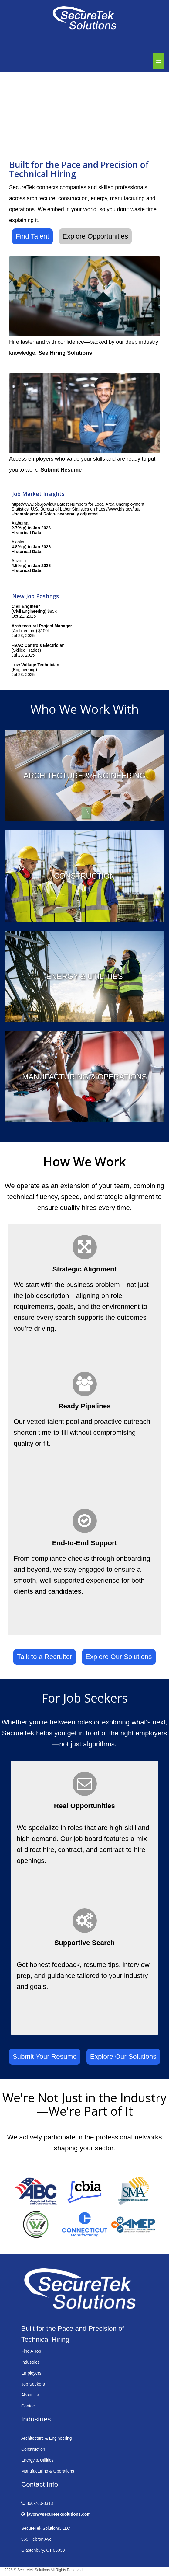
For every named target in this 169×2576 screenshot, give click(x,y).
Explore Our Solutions (119, 1657)
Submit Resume (61, 470)
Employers (31, 2373)
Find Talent (32, 236)
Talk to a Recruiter (44, 1657)
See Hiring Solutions (65, 353)
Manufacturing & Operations (47, 2471)
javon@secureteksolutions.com (59, 2514)
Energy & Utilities (37, 2460)
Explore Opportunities (95, 236)
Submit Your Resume (44, 2056)
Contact (28, 2405)
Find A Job (31, 2351)
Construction (33, 2449)
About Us (30, 2395)
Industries (30, 2362)
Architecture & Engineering (46, 2438)
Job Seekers (33, 2384)
